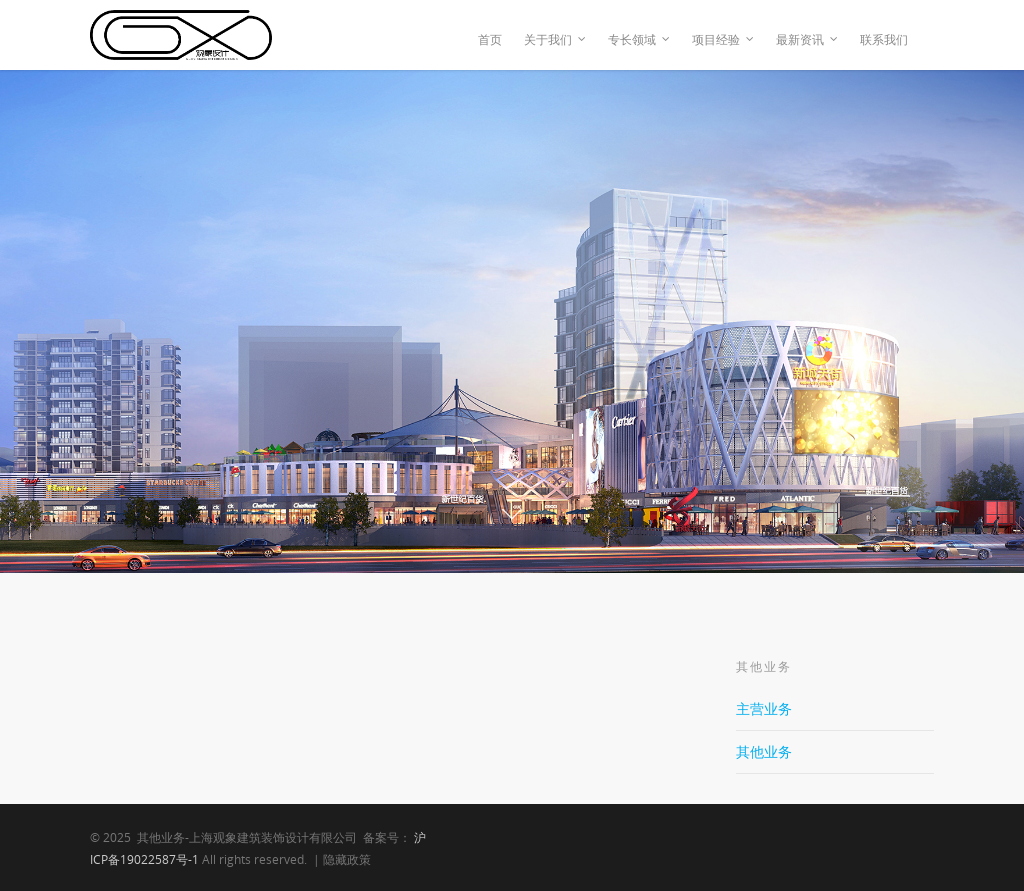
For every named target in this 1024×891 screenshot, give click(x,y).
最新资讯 (808, 40)
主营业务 (764, 708)
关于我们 (556, 40)
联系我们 (884, 39)
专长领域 (640, 40)
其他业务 (764, 751)
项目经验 (724, 40)
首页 (490, 39)
